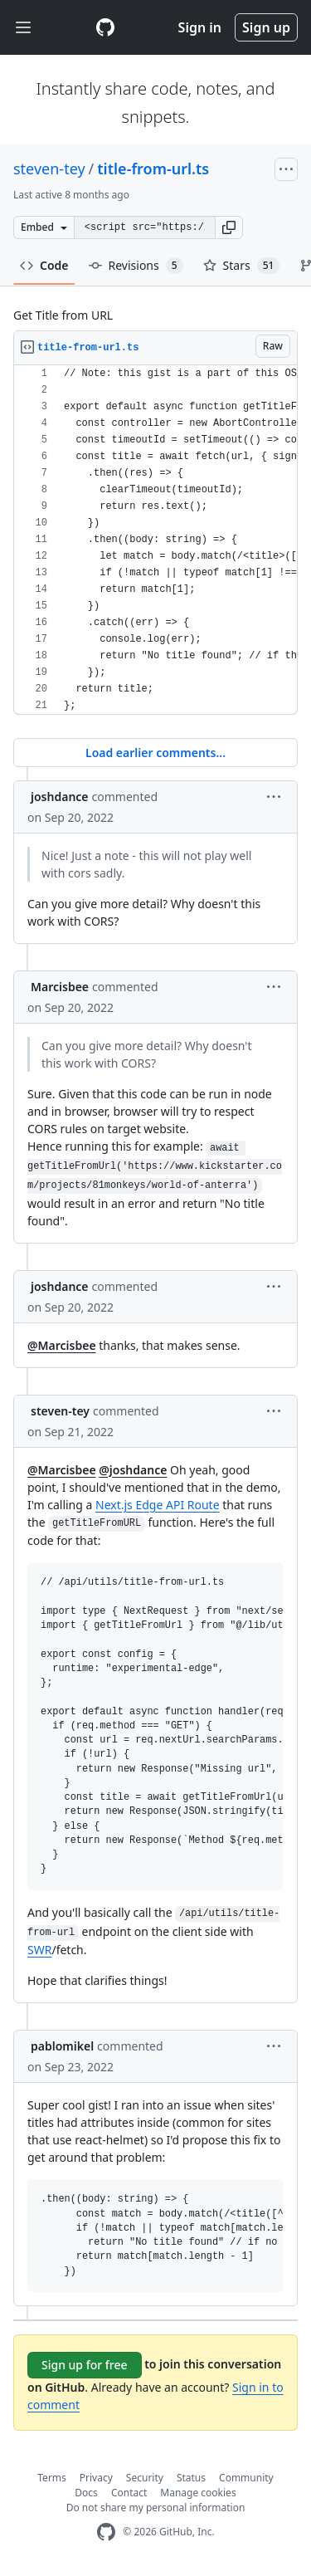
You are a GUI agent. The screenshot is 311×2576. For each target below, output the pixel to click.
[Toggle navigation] (23, 27)
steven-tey (49, 168)
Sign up (266, 27)
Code (44, 265)
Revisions (136, 265)
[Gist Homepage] (105, 27)
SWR (39, 1950)
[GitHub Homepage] (106, 2532)
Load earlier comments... (155, 752)
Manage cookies (198, 2493)
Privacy (96, 2478)
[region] (155, 540)
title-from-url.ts (153, 168)
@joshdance (133, 1470)
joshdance (60, 796)
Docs (86, 2493)
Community (246, 2478)
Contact (129, 2493)
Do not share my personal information (155, 2507)
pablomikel (62, 2046)
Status (191, 2478)
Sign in (199, 27)
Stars (241, 265)
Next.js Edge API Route (157, 1505)
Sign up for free (84, 2365)
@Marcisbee (61, 1345)
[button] (229, 227)
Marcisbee (60, 987)
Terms (51, 2478)
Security (144, 2478)
